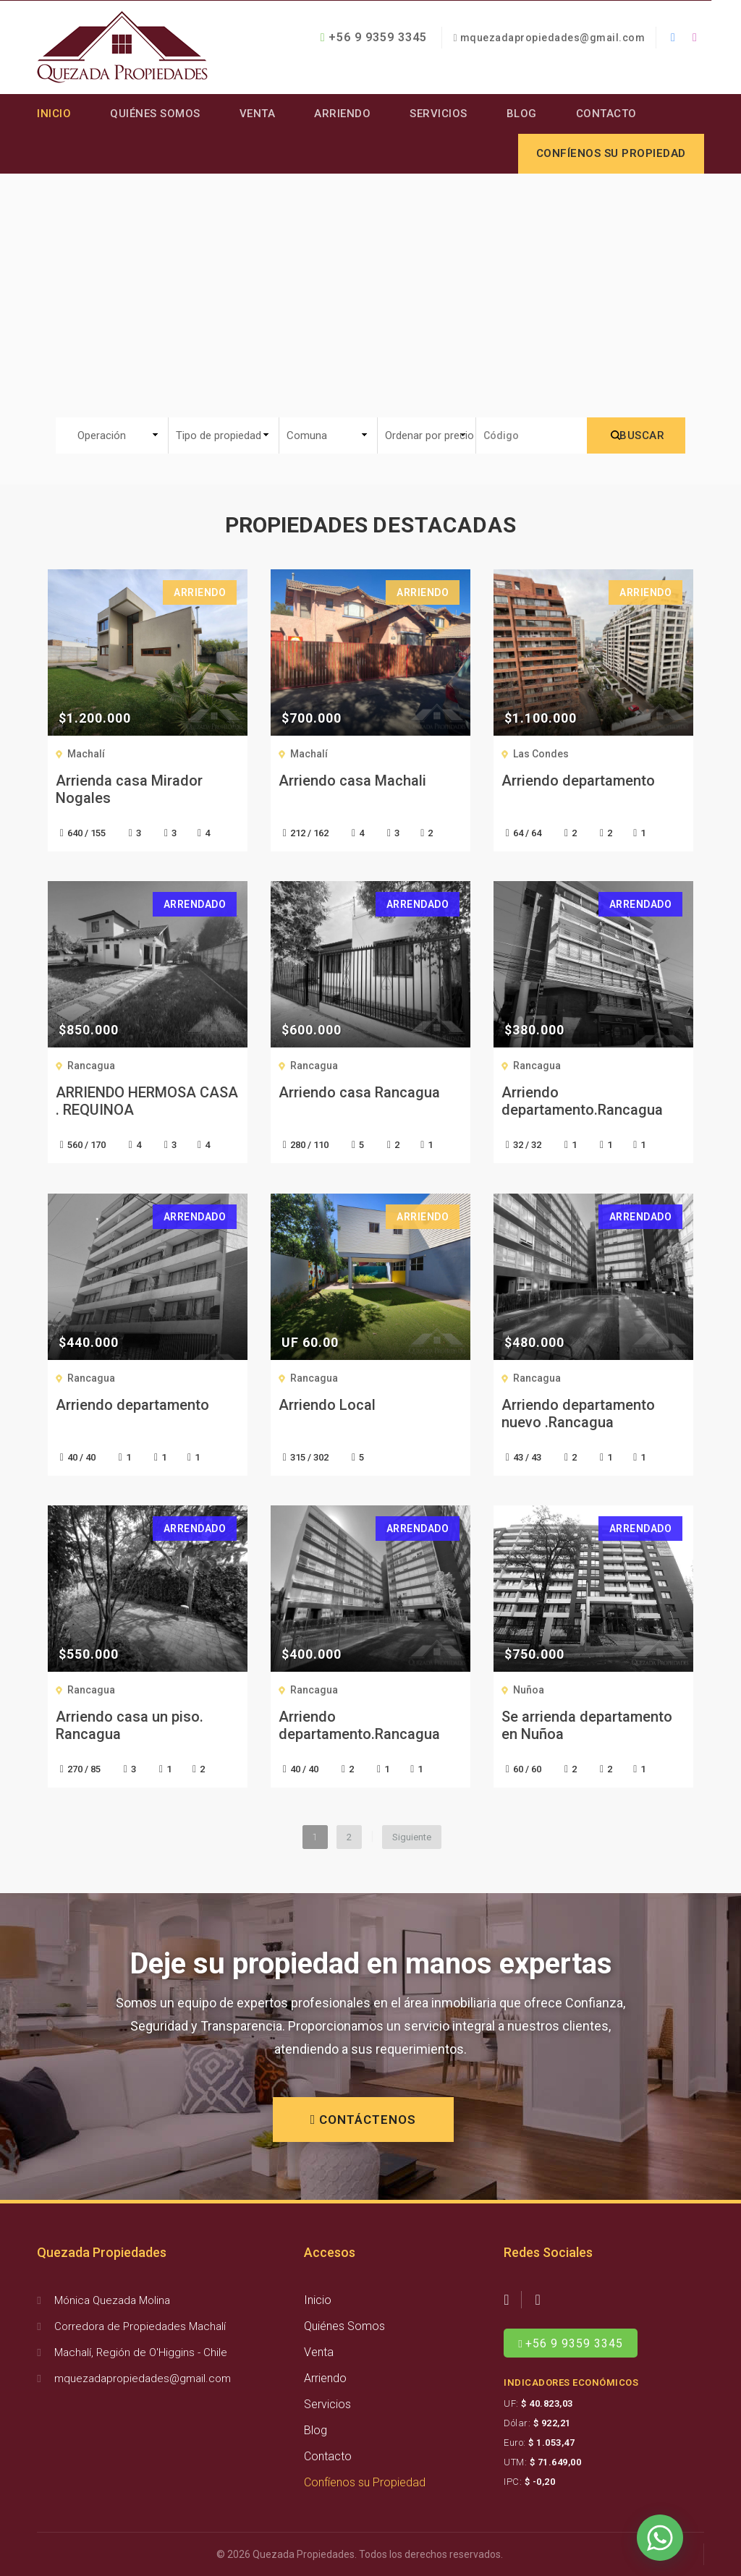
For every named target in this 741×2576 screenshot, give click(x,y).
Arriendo (342, 113)
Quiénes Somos (155, 113)
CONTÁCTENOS (363, 2119)
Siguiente (411, 1837)
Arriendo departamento (578, 780)
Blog (522, 113)
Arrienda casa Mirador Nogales (129, 789)
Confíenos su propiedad (611, 153)
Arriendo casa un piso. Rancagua (129, 1725)
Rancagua (91, 1065)
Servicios (438, 113)
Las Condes (541, 754)
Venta (258, 113)
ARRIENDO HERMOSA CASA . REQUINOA (147, 1101)
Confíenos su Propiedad (364, 2482)
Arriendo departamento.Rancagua (582, 1101)
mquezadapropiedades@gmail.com (552, 37)
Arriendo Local (327, 1405)
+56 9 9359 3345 (374, 37)
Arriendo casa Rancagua (359, 1092)
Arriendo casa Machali (352, 780)
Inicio (54, 113)
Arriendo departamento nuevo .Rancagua (578, 1413)
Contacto (606, 113)
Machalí (86, 754)
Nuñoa (528, 1690)
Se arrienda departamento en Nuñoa (586, 1725)
